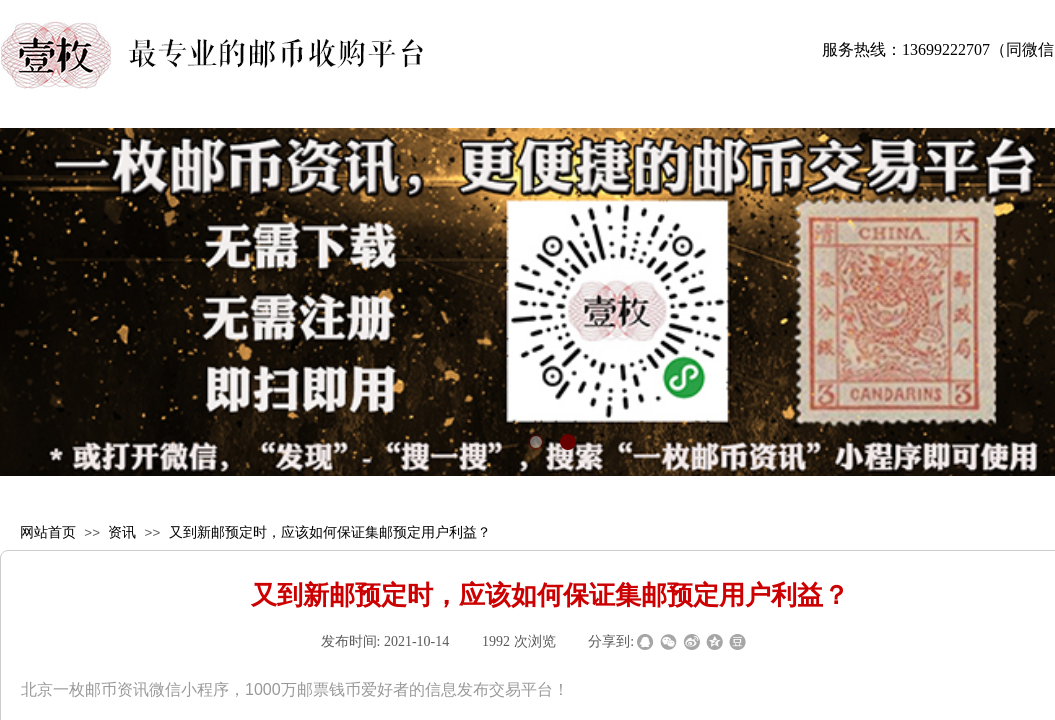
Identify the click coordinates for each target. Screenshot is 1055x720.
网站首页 (48, 532)
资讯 (122, 532)
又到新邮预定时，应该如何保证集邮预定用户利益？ (330, 532)
